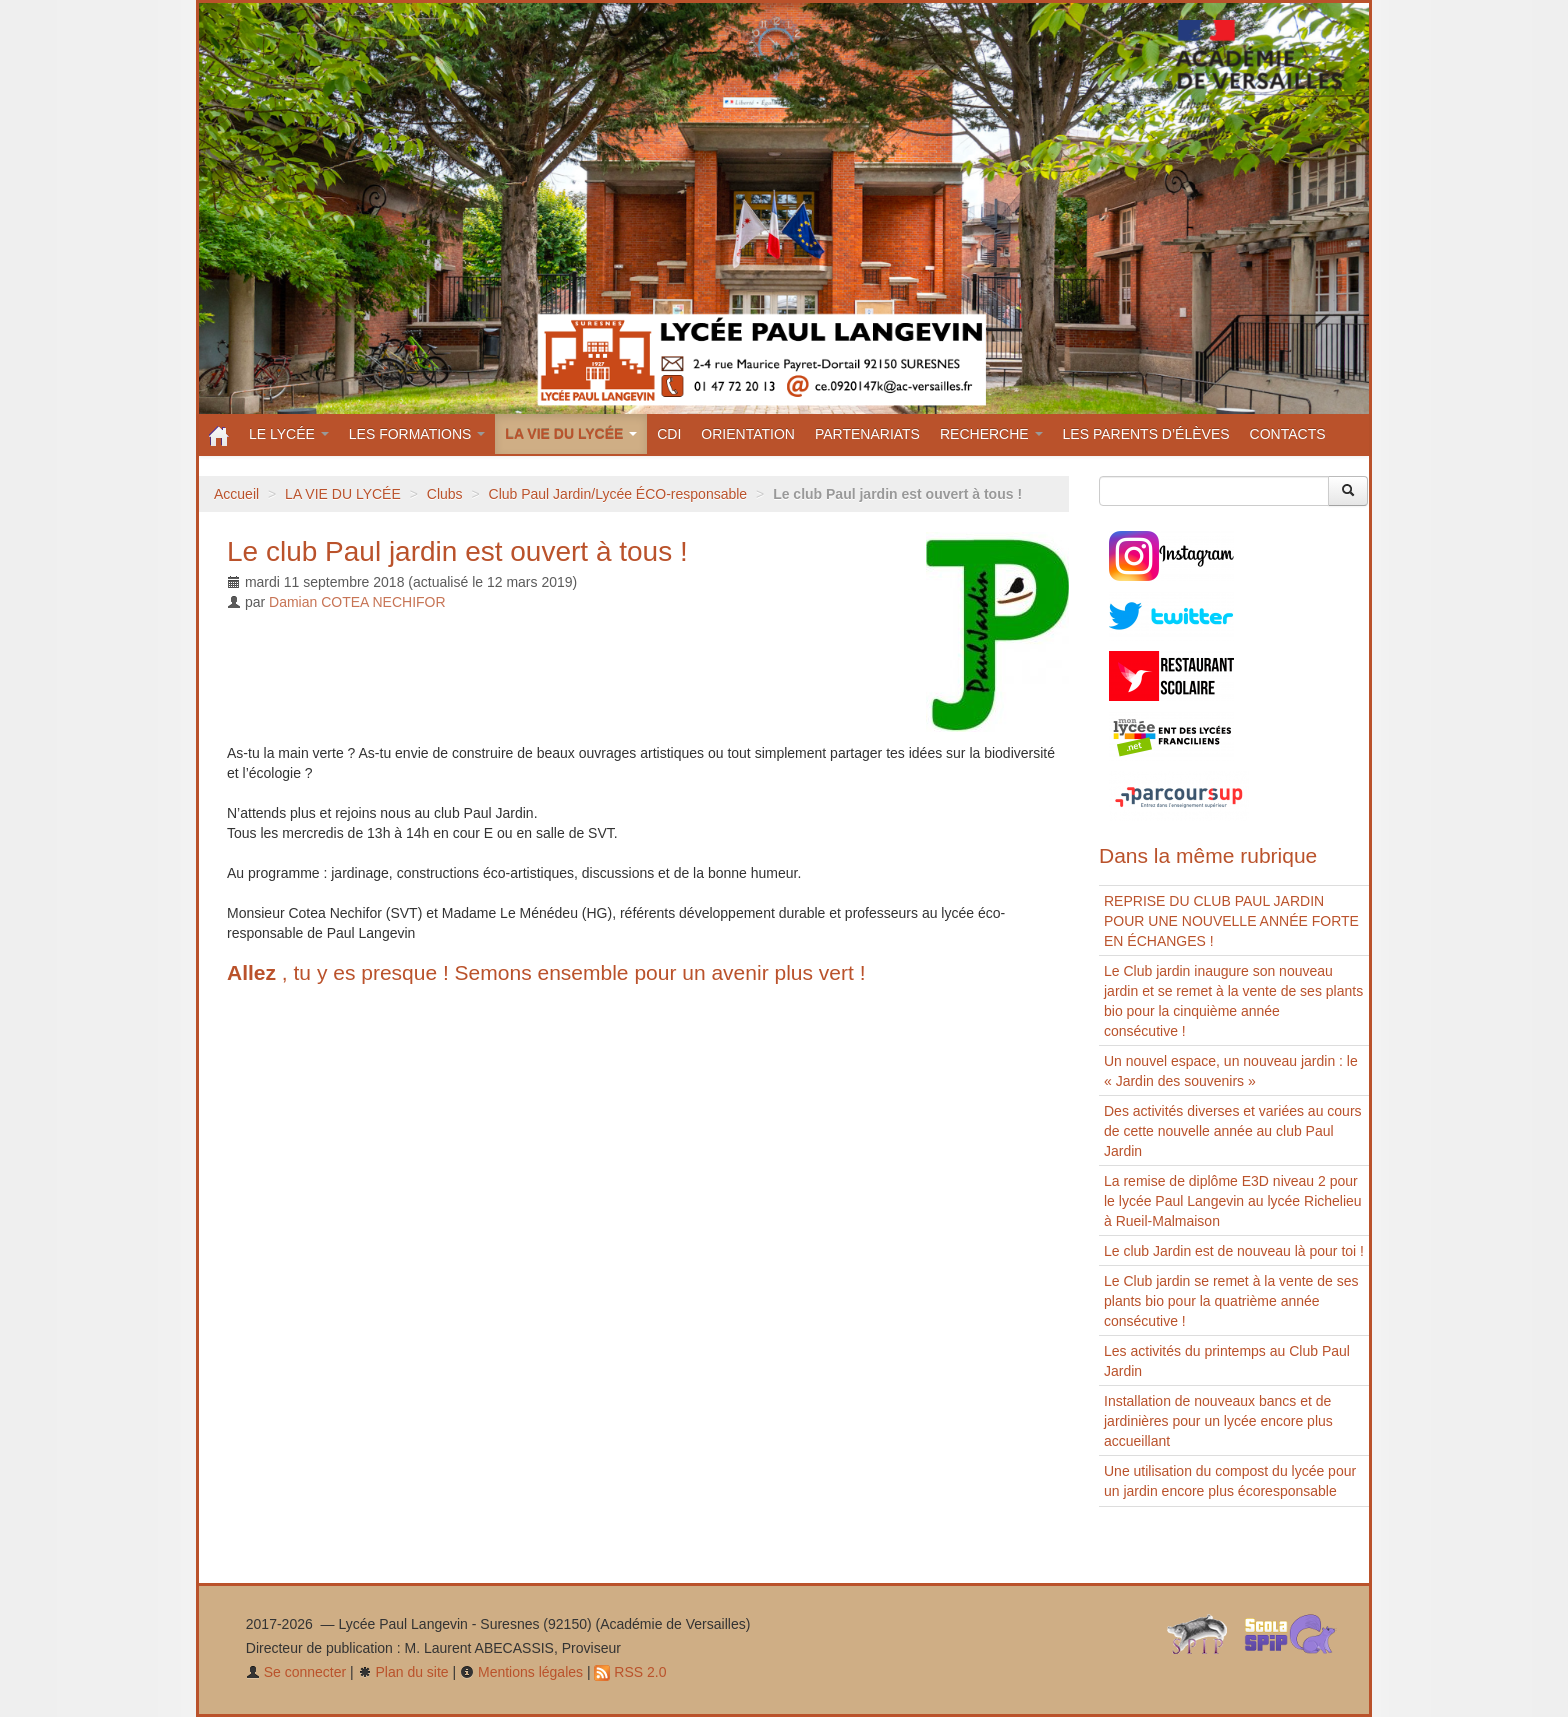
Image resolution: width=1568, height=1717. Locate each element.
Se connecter (296, 1672)
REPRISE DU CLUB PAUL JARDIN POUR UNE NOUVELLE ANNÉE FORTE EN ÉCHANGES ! (1231, 921)
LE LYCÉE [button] (289, 434)
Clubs (445, 494)
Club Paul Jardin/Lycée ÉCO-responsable (618, 494)
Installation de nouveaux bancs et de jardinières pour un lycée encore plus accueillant (1218, 1421)
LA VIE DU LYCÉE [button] (571, 434)
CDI (669, 434)
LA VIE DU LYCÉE (343, 494)
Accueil (236, 494)
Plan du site (403, 1672)
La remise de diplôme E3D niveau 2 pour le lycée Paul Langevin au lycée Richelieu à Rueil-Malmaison (1233, 1201)
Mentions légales (521, 1672)
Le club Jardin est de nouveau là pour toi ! (1234, 1251)
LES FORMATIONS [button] (417, 434)
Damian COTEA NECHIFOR (357, 602)
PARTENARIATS (867, 434)
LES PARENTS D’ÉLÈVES (1146, 434)
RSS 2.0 (630, 1672)
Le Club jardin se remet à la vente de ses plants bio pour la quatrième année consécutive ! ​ (1231, 1301)
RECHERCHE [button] (991, 434)
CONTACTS (1288, 434)
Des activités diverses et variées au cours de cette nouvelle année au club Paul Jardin (1233, 1131)
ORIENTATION (748, 434)
